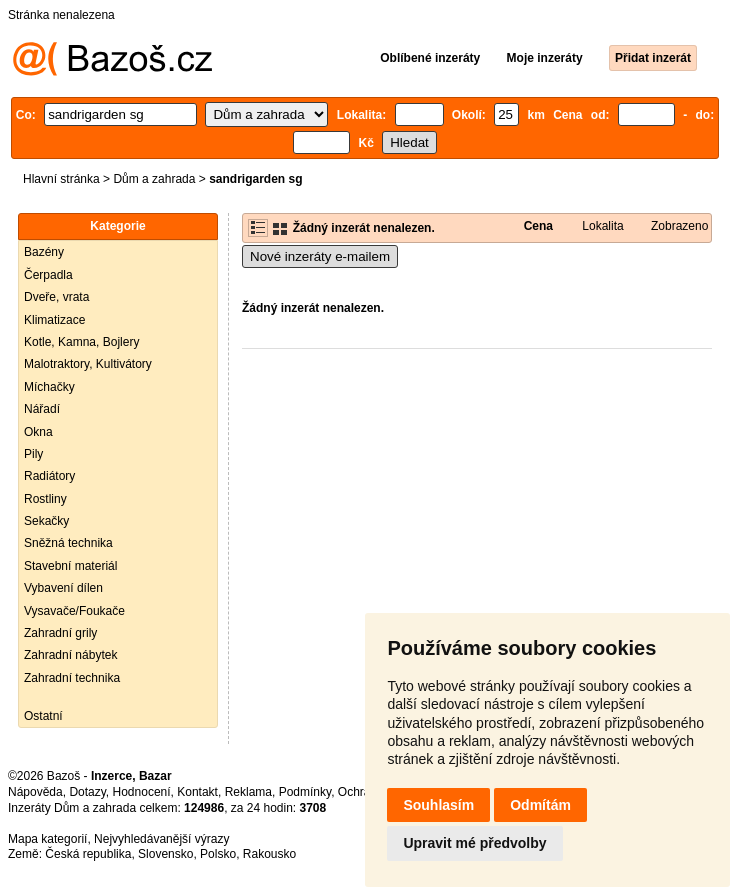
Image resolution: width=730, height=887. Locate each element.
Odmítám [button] (540, 805)
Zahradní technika (72, 678)
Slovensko (165, 854)
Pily (33, 454)
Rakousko (269, 854)
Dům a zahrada (154, 179)
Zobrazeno (679, 226)
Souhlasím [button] (438, 805)
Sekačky (46, 521)
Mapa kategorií (47, 839)
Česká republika (88, 854)
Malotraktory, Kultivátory (88, 364)
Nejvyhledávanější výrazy (161, 839)
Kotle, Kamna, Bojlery (81, 342)
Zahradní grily (60, 633)
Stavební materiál (70, 566)
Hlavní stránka (61, 179)
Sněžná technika (68, 543)
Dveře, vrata (56, 297)
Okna (38, 432)
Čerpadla (48, 275)
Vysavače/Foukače (74, 611)
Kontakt (197, 792)
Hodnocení (142, 792)
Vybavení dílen (63, 588)
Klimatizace (54, 320)
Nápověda (35, 792)
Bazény (44, 252)
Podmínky (305, 792)
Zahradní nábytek (70, 655)
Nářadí (42, 409)
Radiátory (49, 476)
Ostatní (43, 716)
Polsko (218, 854)
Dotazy (87, 792)
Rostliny (45, 499)
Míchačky (49, 387)
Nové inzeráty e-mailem (320, 256)
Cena (538, 226)
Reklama (248, 792)
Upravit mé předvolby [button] (474, 843)
